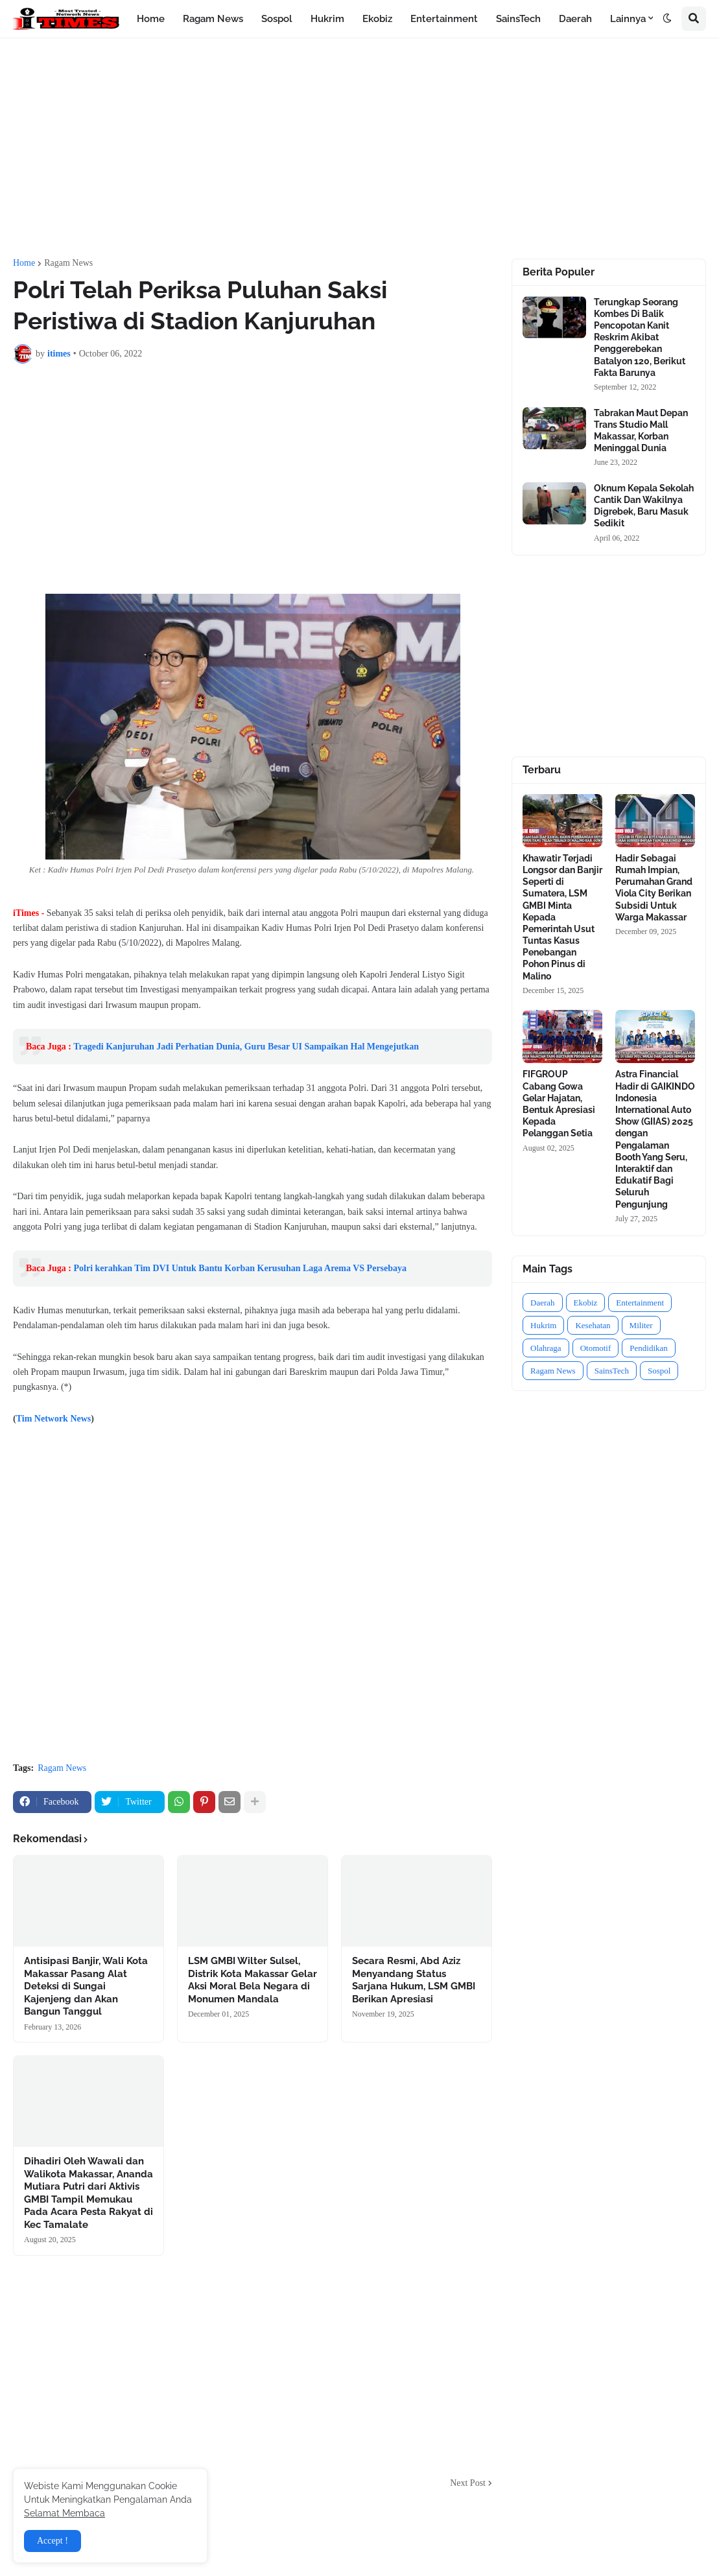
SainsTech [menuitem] (518, 19)
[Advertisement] (359, 148)
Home (24, 263)
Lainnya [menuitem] (628, 19)
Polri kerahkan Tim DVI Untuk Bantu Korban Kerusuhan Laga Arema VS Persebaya (240, 1268)
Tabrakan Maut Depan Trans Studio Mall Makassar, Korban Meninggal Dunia (641, 431)
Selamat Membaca (64, 2513)
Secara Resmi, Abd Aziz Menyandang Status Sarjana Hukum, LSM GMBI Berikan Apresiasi (413, 1980)
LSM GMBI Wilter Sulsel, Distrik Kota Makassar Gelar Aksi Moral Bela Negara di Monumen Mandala (252, 1980)
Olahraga (545, 1348)
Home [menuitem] (151, 19)
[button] (667, 18)
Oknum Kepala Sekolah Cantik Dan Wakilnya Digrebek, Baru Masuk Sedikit (644, 506)
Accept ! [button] (52, 2541)
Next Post (468, 2483)
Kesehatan (592, 1325)
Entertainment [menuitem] (444, 19)
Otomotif (595, 1348)
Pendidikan (649, 1348)
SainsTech (612, 1371)
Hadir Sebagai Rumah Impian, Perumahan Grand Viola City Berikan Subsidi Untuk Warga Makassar (653, 887)
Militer (641, 1325)
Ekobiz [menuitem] (377, 19)
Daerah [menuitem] (575, 19)
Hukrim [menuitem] (327, 19)
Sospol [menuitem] (276, 19)
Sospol (659, 1371)
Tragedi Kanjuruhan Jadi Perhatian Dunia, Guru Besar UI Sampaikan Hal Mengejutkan (246, 1046)
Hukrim (543, 1325)
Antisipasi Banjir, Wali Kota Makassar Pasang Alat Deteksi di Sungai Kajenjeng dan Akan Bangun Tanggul (86, 1986)
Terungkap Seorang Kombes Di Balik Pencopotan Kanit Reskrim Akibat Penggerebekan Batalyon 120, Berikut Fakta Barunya (639, 337)
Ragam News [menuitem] (213, 19)
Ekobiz (586, 1302)
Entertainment (640, 1302)
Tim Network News (53, 1418)
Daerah (542, 1302)
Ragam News (68, 263)
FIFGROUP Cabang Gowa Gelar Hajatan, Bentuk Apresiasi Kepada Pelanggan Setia (559, 1103)
